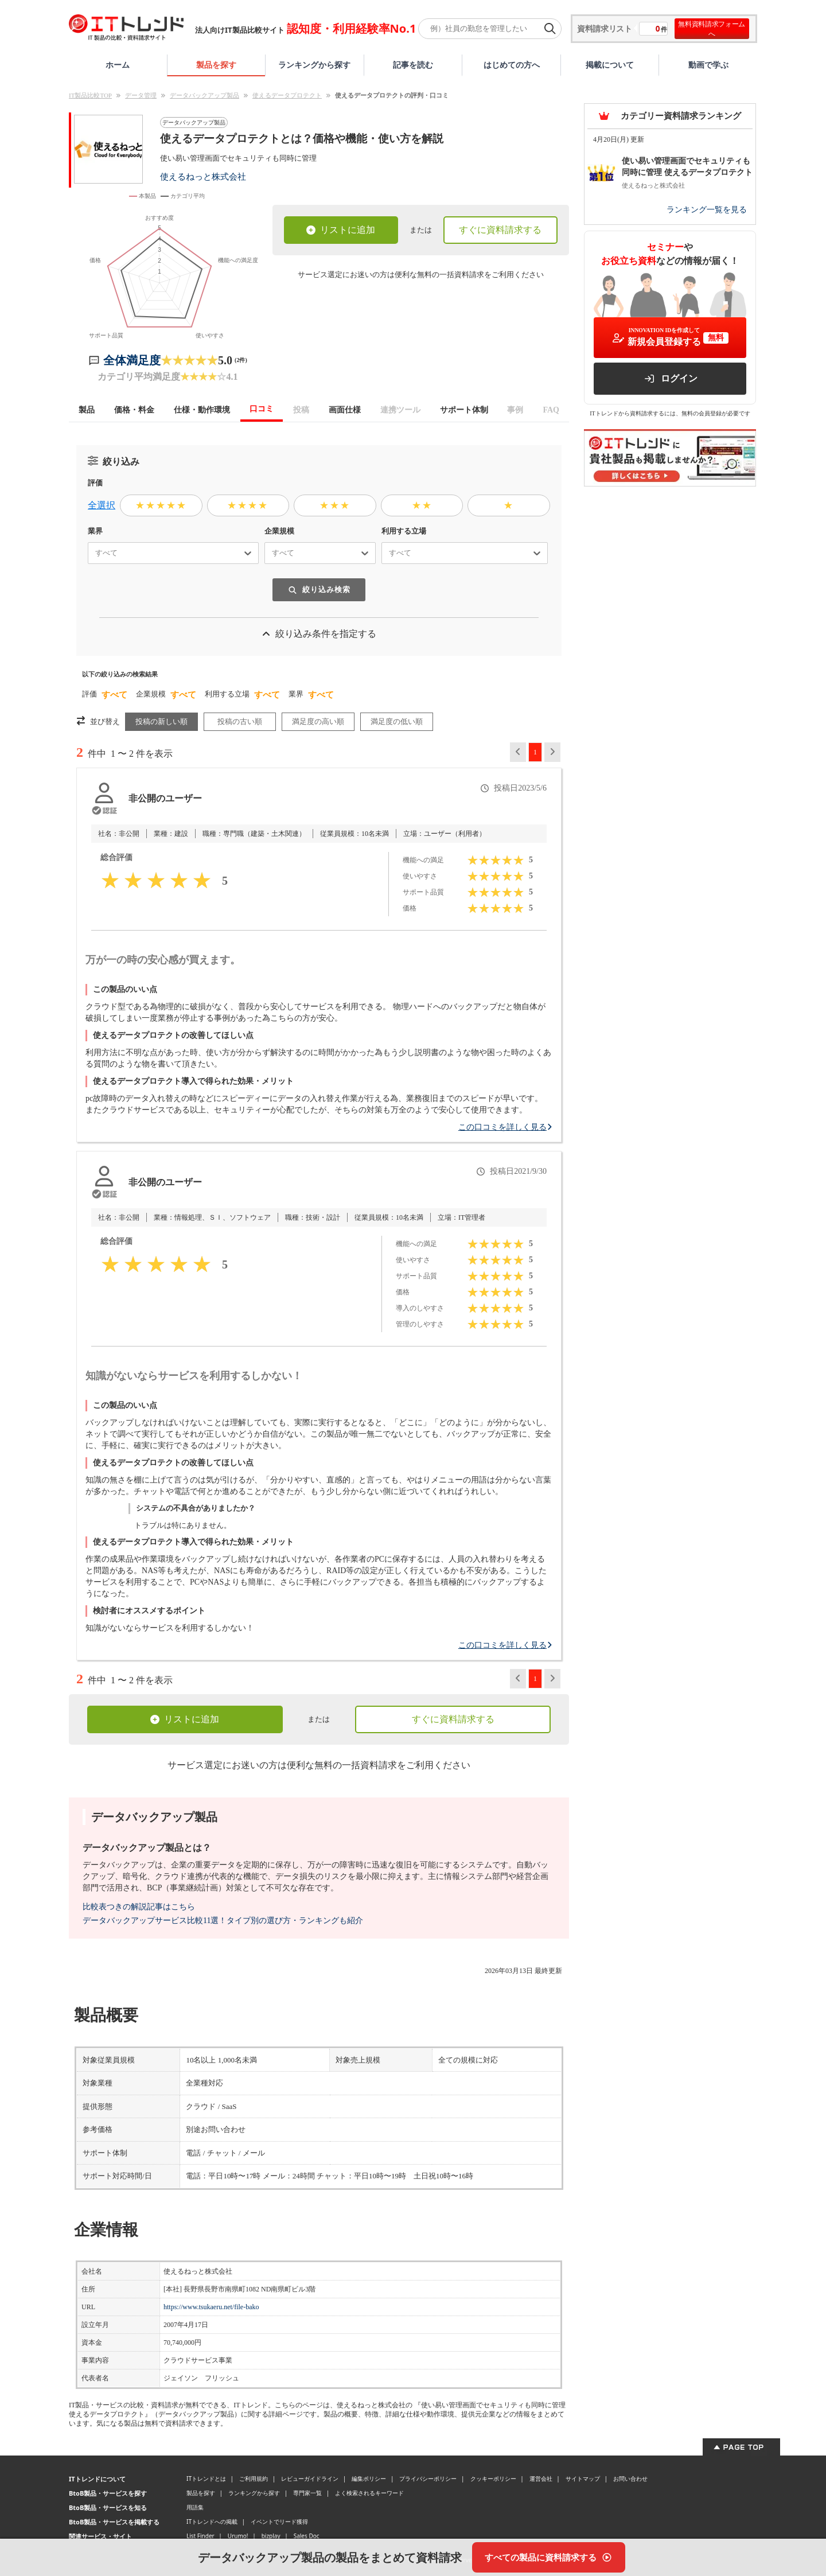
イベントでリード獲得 (279, 2521)
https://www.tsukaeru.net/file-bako (211, 2307)
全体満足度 (132, 360)
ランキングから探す (314, 64)
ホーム (118, 64)
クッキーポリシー (493, 2478)
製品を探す (216, 64)
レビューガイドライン (309, 2478)
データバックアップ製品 (204, 95)
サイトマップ (583, 2478)
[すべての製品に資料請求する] (548, 2557)
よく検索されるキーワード (369, 2493)
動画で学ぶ (708, 64)
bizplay (271, 2536)
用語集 (195, 2507)
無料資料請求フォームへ (711, 29)
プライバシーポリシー (428, 2478)
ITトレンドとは (206, 2478)
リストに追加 (340, 230)
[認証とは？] (104, 811)
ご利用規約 (253, 2478)
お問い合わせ (630, 2478)
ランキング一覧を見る (707, 209)
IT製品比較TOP (90, 95)
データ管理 (141, 95)
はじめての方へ (512, 64)
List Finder (200, 2536)
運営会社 (540, 2478)
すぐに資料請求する (500, 230)
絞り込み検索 (318, 589)
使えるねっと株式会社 (203, 176)
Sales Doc (307, 2536)
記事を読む (413, 64)
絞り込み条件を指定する (319, 634)
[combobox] (90, 553)
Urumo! (238, 2536)
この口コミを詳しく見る (505, 1127)
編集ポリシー (369, 2478)
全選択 (101, 505)
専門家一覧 (307, 2493)
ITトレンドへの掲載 (211, 2521)
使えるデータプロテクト (287, 95)
